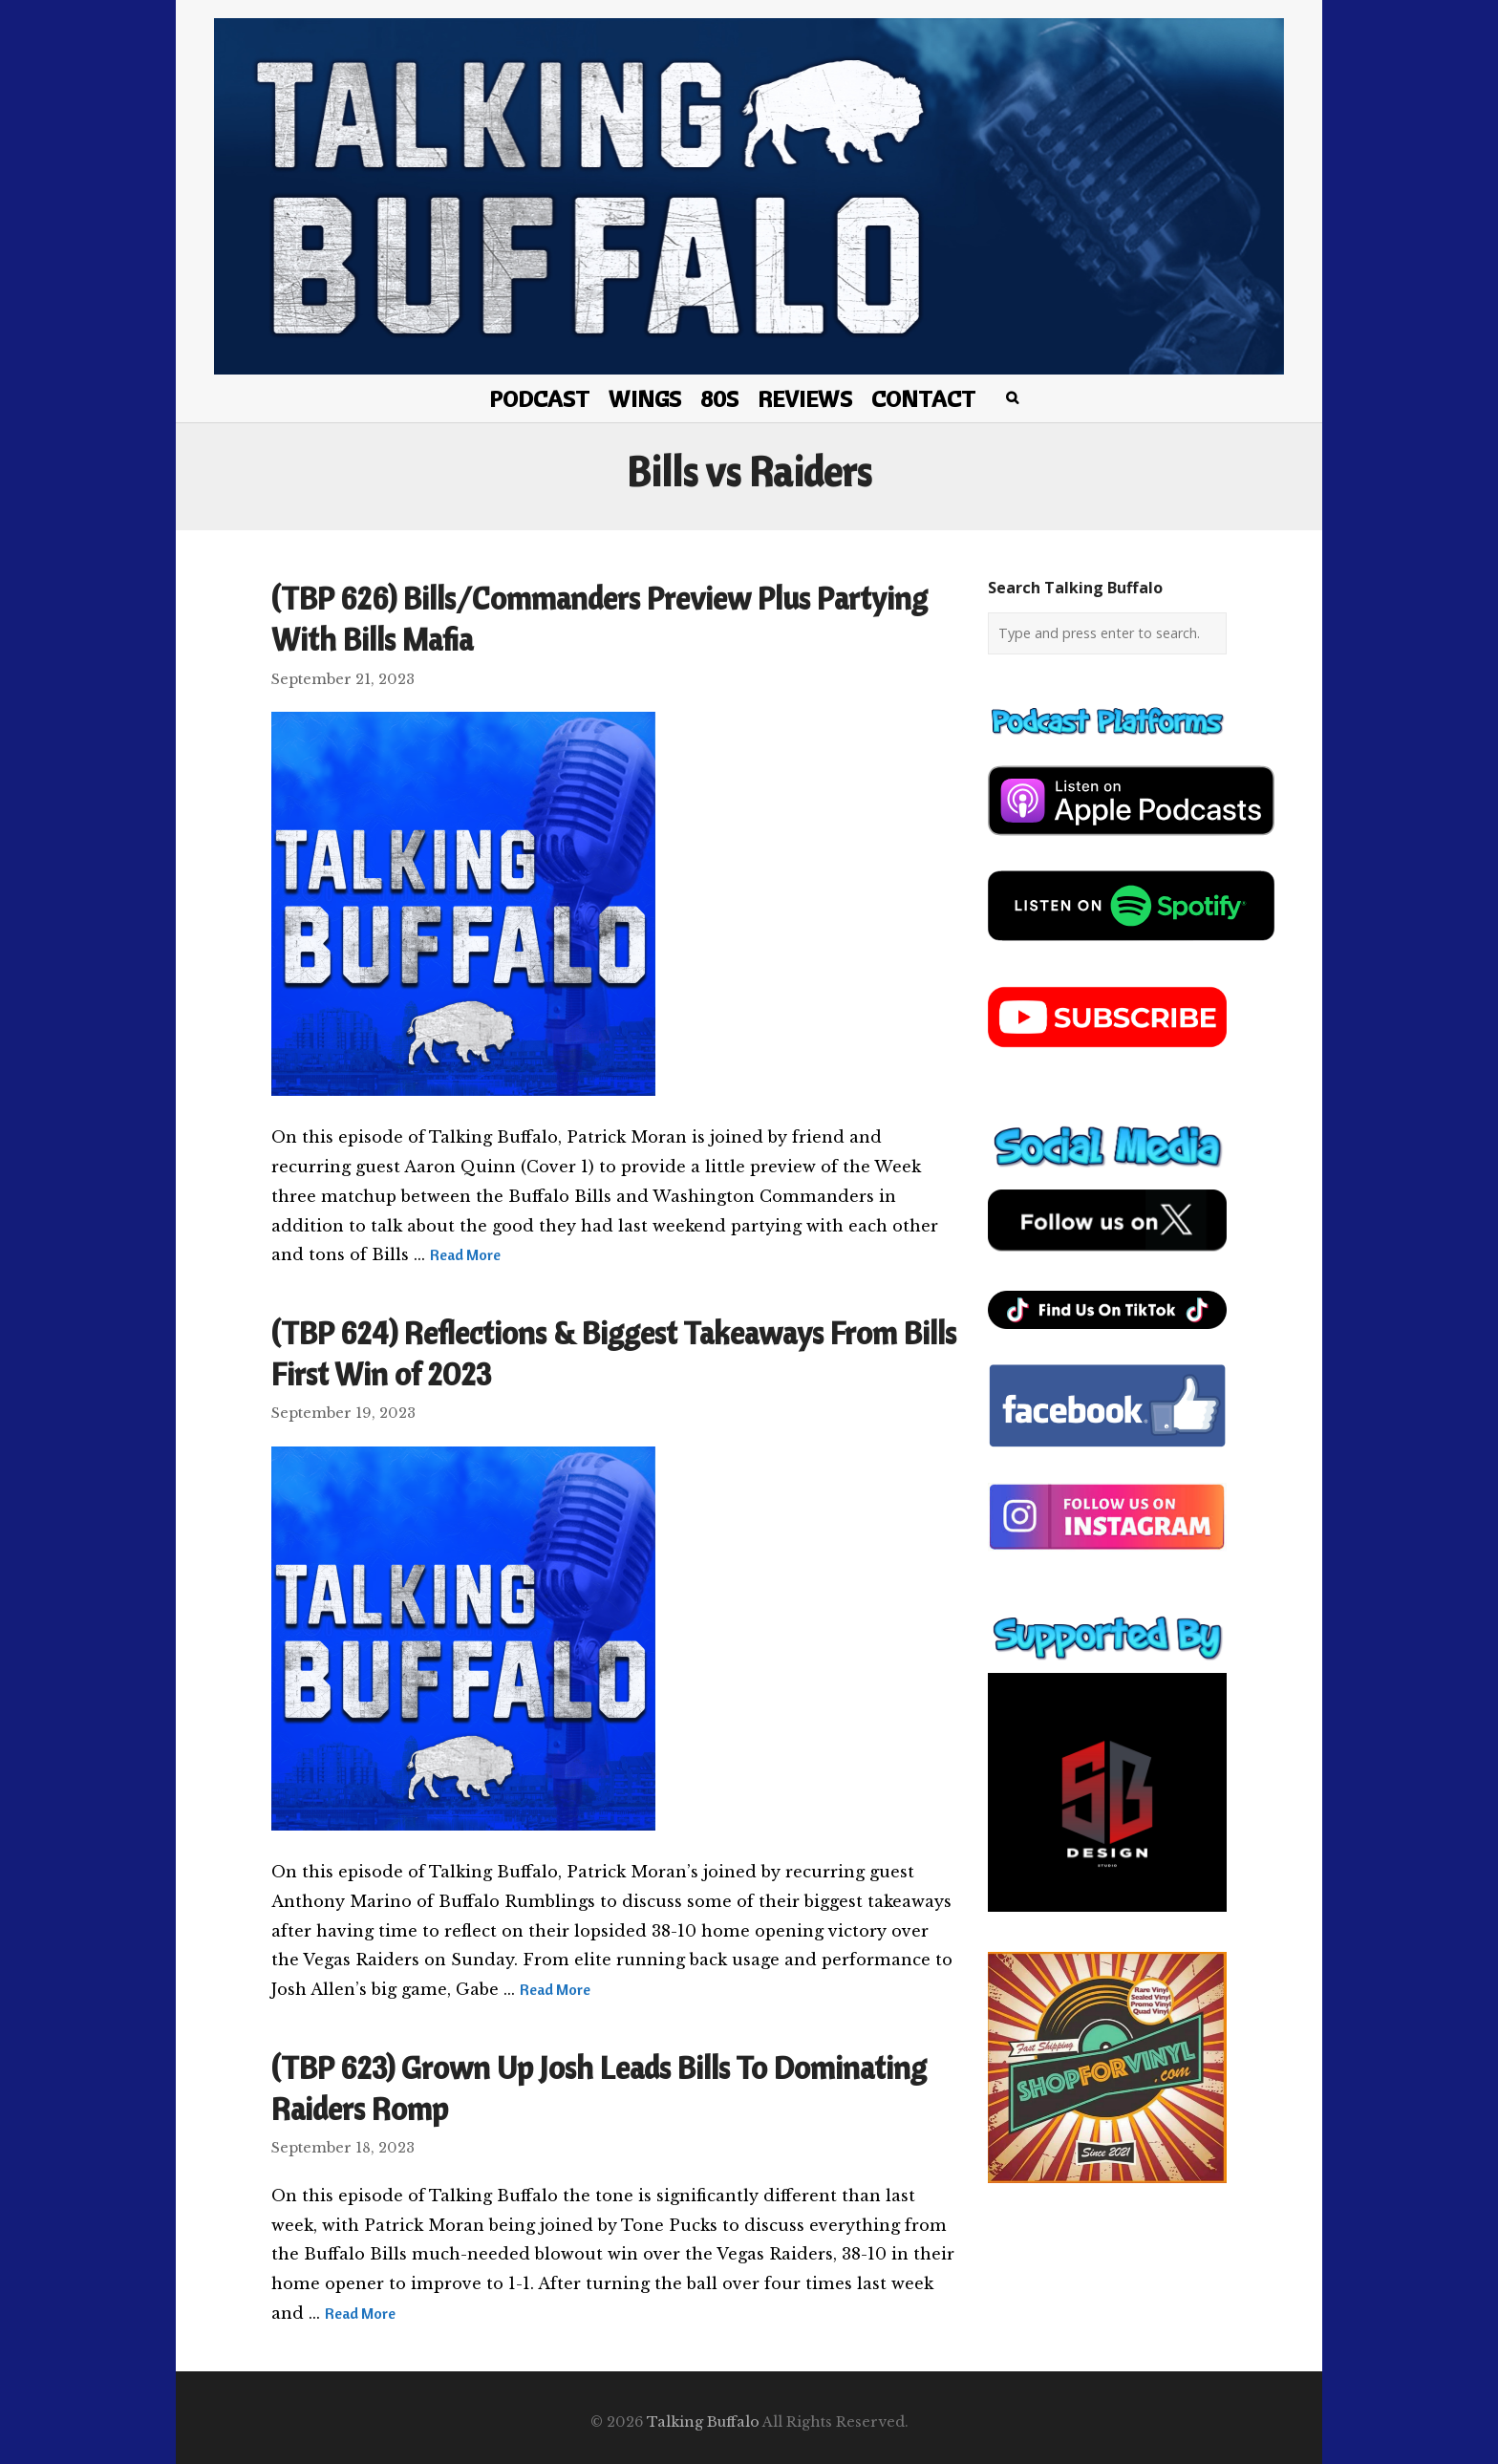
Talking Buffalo (703, 2422)
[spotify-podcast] (1131, 947)
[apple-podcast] (1131, 842)
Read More (465, 1254)
